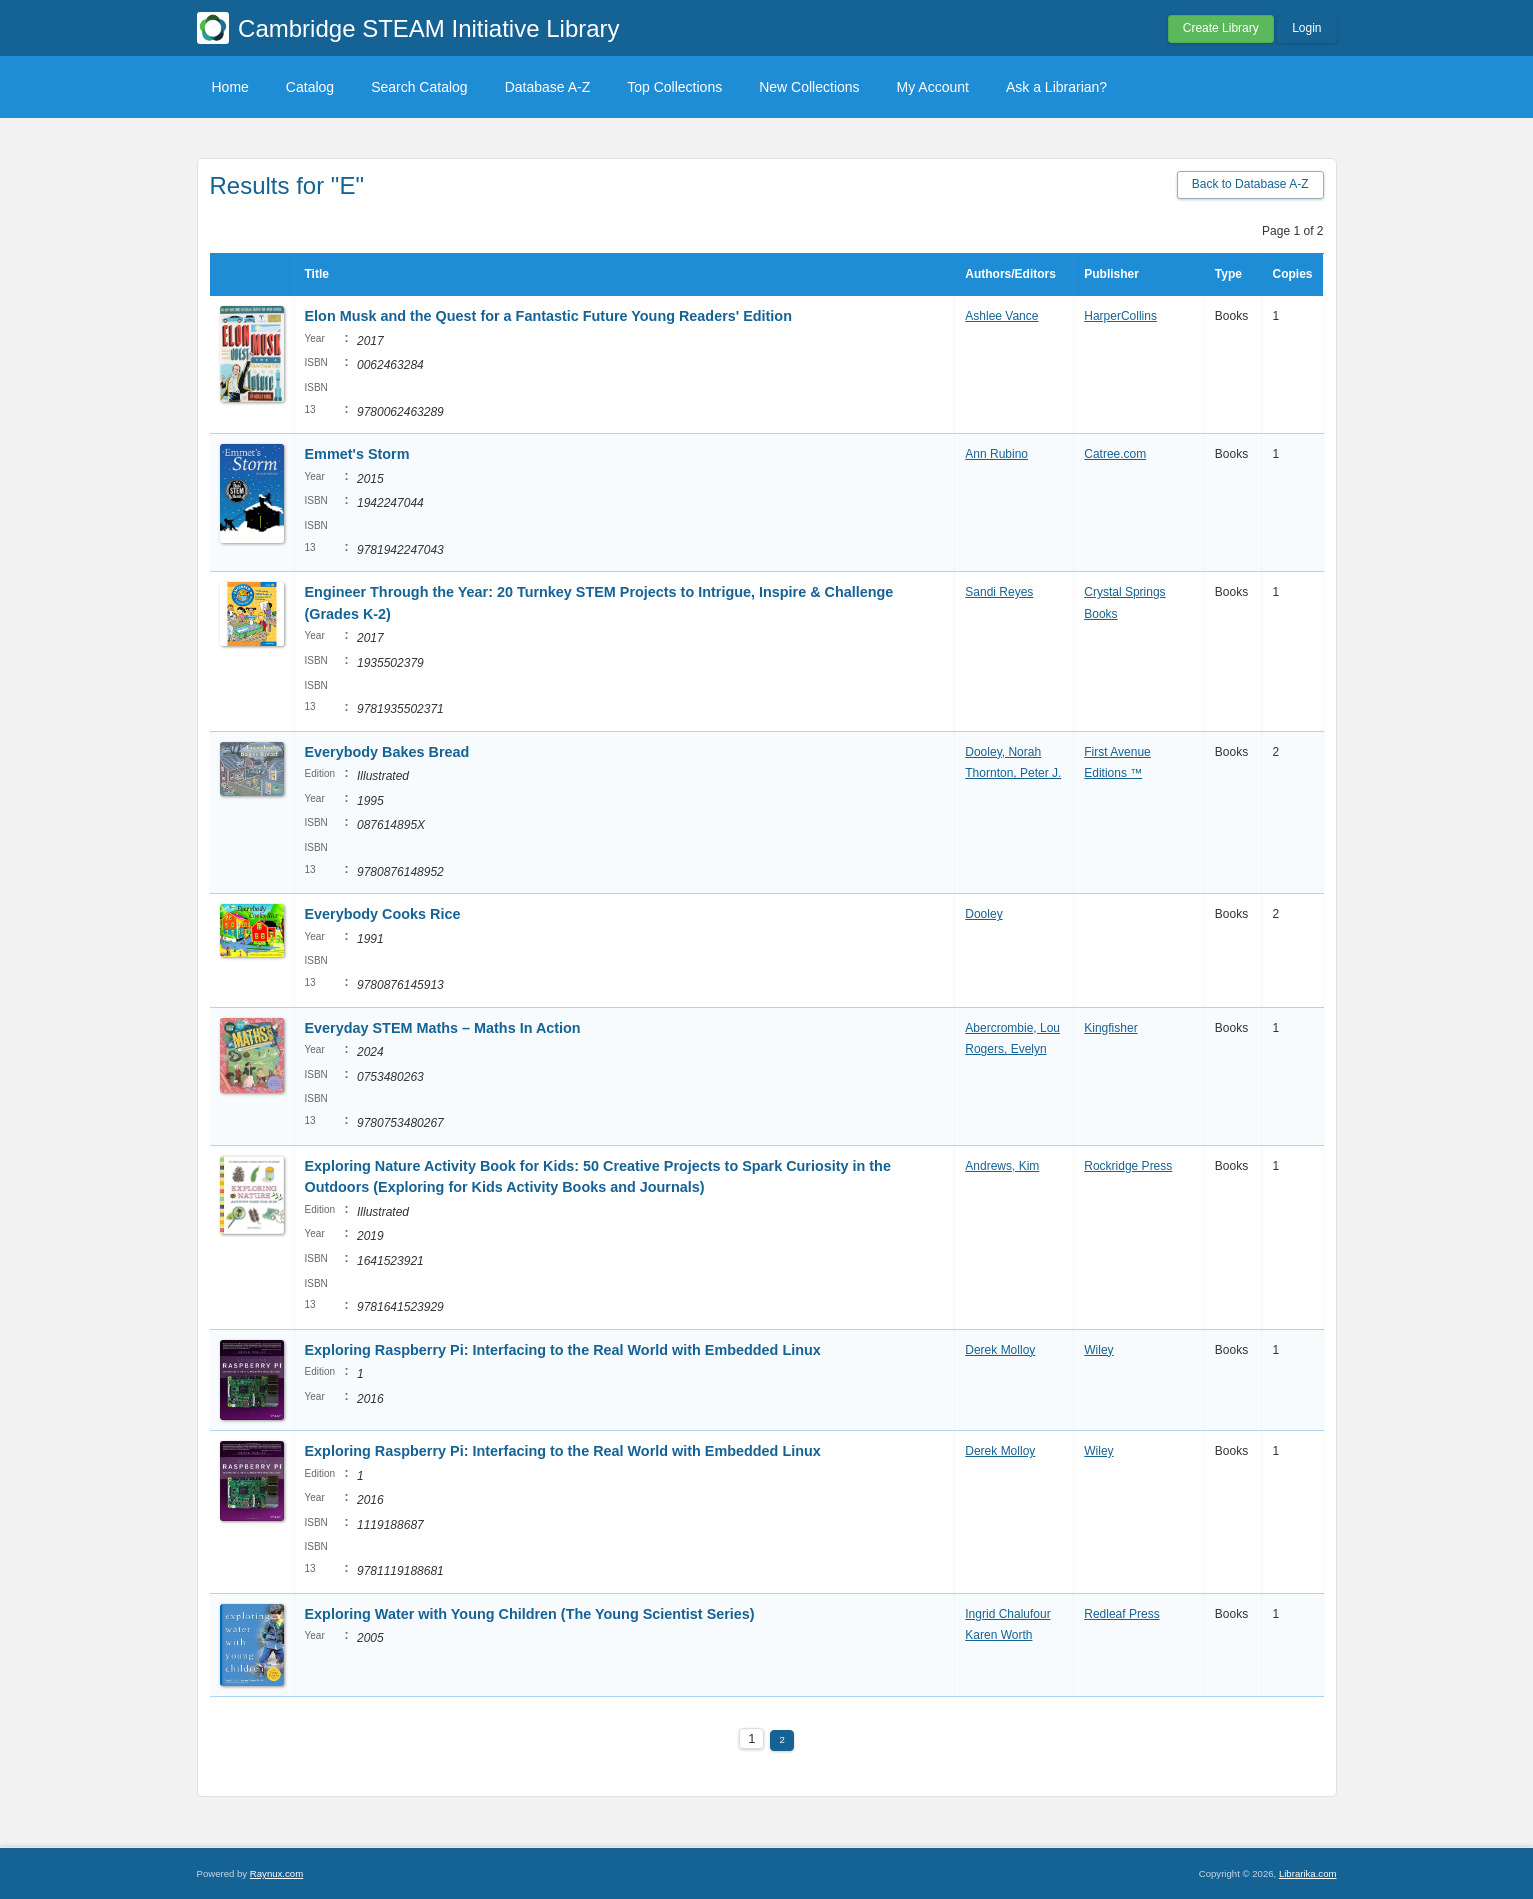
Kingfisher (1110, 1028)
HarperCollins (1120, 316)
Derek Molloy (1000, 1350)
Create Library (1221, 28)
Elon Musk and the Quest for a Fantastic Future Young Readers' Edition (548, 316)
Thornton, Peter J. (1013, 773)
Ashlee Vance (1001, 316)
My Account (933, 87)
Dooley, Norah (1003, 752)
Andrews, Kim (1002, 1166)
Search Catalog (419, 87)
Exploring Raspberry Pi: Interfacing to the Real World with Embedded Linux (563, 1350)
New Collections (809, 87)
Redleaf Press (1121, 1614)
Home (230, 87)
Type (1228, 274)
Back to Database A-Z (1250, 184)
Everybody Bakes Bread (387, 752)
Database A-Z (548, 87)
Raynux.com (276, 1873)
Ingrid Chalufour (1007, 1614)
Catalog (310, 87)
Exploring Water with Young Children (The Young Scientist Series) (530, 1614)
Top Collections (674, 87)
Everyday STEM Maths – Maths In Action (443, 1028)
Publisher (1111, 274)
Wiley (1098, 1350)
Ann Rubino (996, 454)
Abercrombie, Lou (1012, 1028)
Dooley (983, 914)
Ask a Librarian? (1056, 87)
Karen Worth (998, 1635)
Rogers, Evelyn (1005, 1049)
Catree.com (1115, 454)
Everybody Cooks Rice (385, 914)
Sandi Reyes (999, 592)
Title (317, 274)
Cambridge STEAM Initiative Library (428, 28)
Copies (1292, 274)
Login (1306, 28)
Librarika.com (1308, 1873)
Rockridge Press (1128, 1166)
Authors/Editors (1010, 274)
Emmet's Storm (357, 454)
